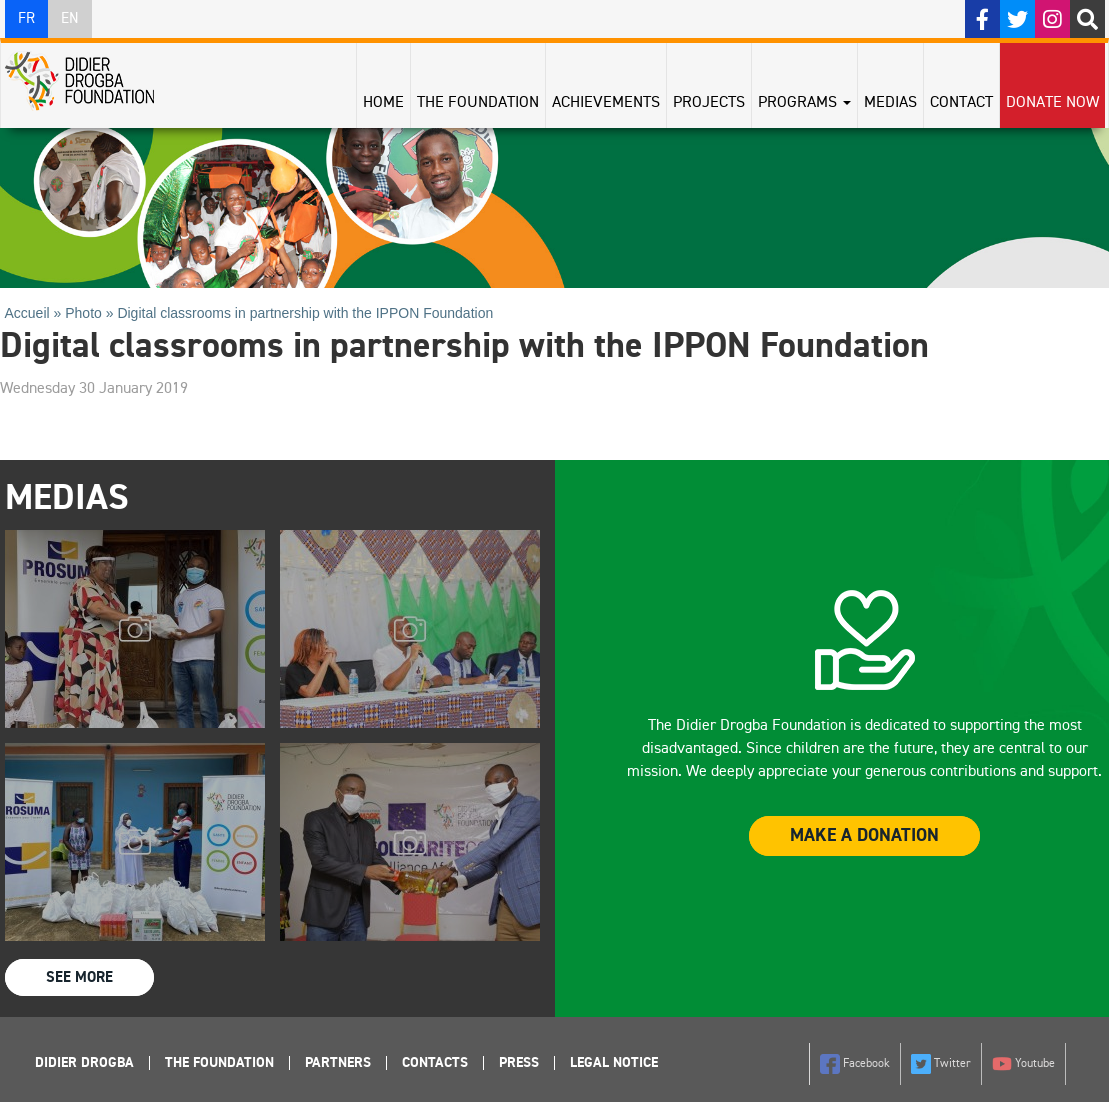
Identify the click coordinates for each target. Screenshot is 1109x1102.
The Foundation (478, 103)
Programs (804, 103)
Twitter (941, 1064)
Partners (338, 1063)
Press (519, 1063)
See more (79, 977)
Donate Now (1052, 103)
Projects (709, 103)
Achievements (606, 103)
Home (383, 103)
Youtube (1023, 1064)
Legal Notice (614, 1063)
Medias (890, 103)
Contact (961, 103)
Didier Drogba (84, 1063)
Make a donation (864, 836)
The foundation (219, 1063)
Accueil (27, 313)
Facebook (855, 1064)
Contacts (435, 1063)
